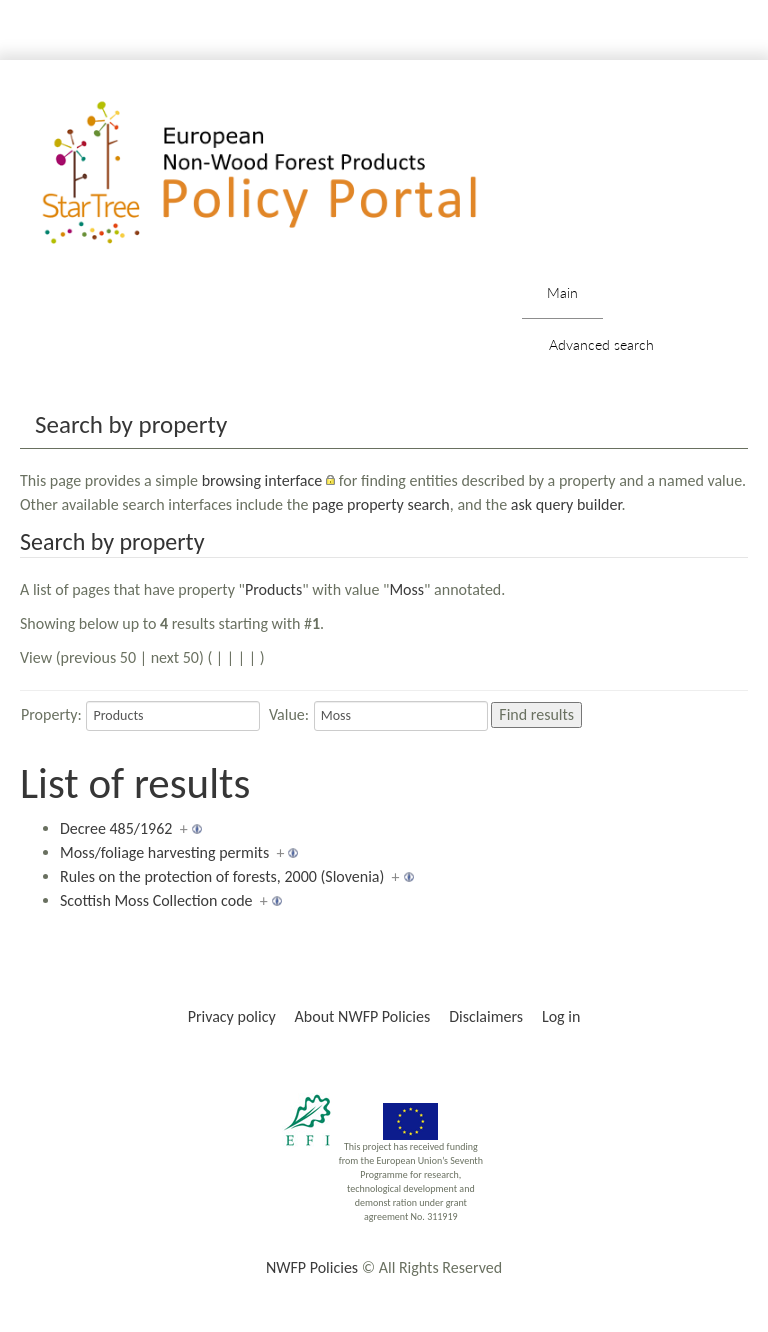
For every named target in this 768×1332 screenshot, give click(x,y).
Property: (51, 714)
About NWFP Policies (363, 1016)
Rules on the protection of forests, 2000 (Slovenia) (222, 876)
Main (562, 292)
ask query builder (566, 504)
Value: (289, 714)
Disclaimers (486, 1016)
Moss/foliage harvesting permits (164, 852)
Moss (406, 589)
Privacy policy (232, 1016)
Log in (561, 1016)
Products (273, 589)
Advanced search (601, 344)
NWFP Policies (312, 1267)
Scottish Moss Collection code (156, 900)
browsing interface (262, 480)
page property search (381, 504)
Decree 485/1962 (116, 828)
